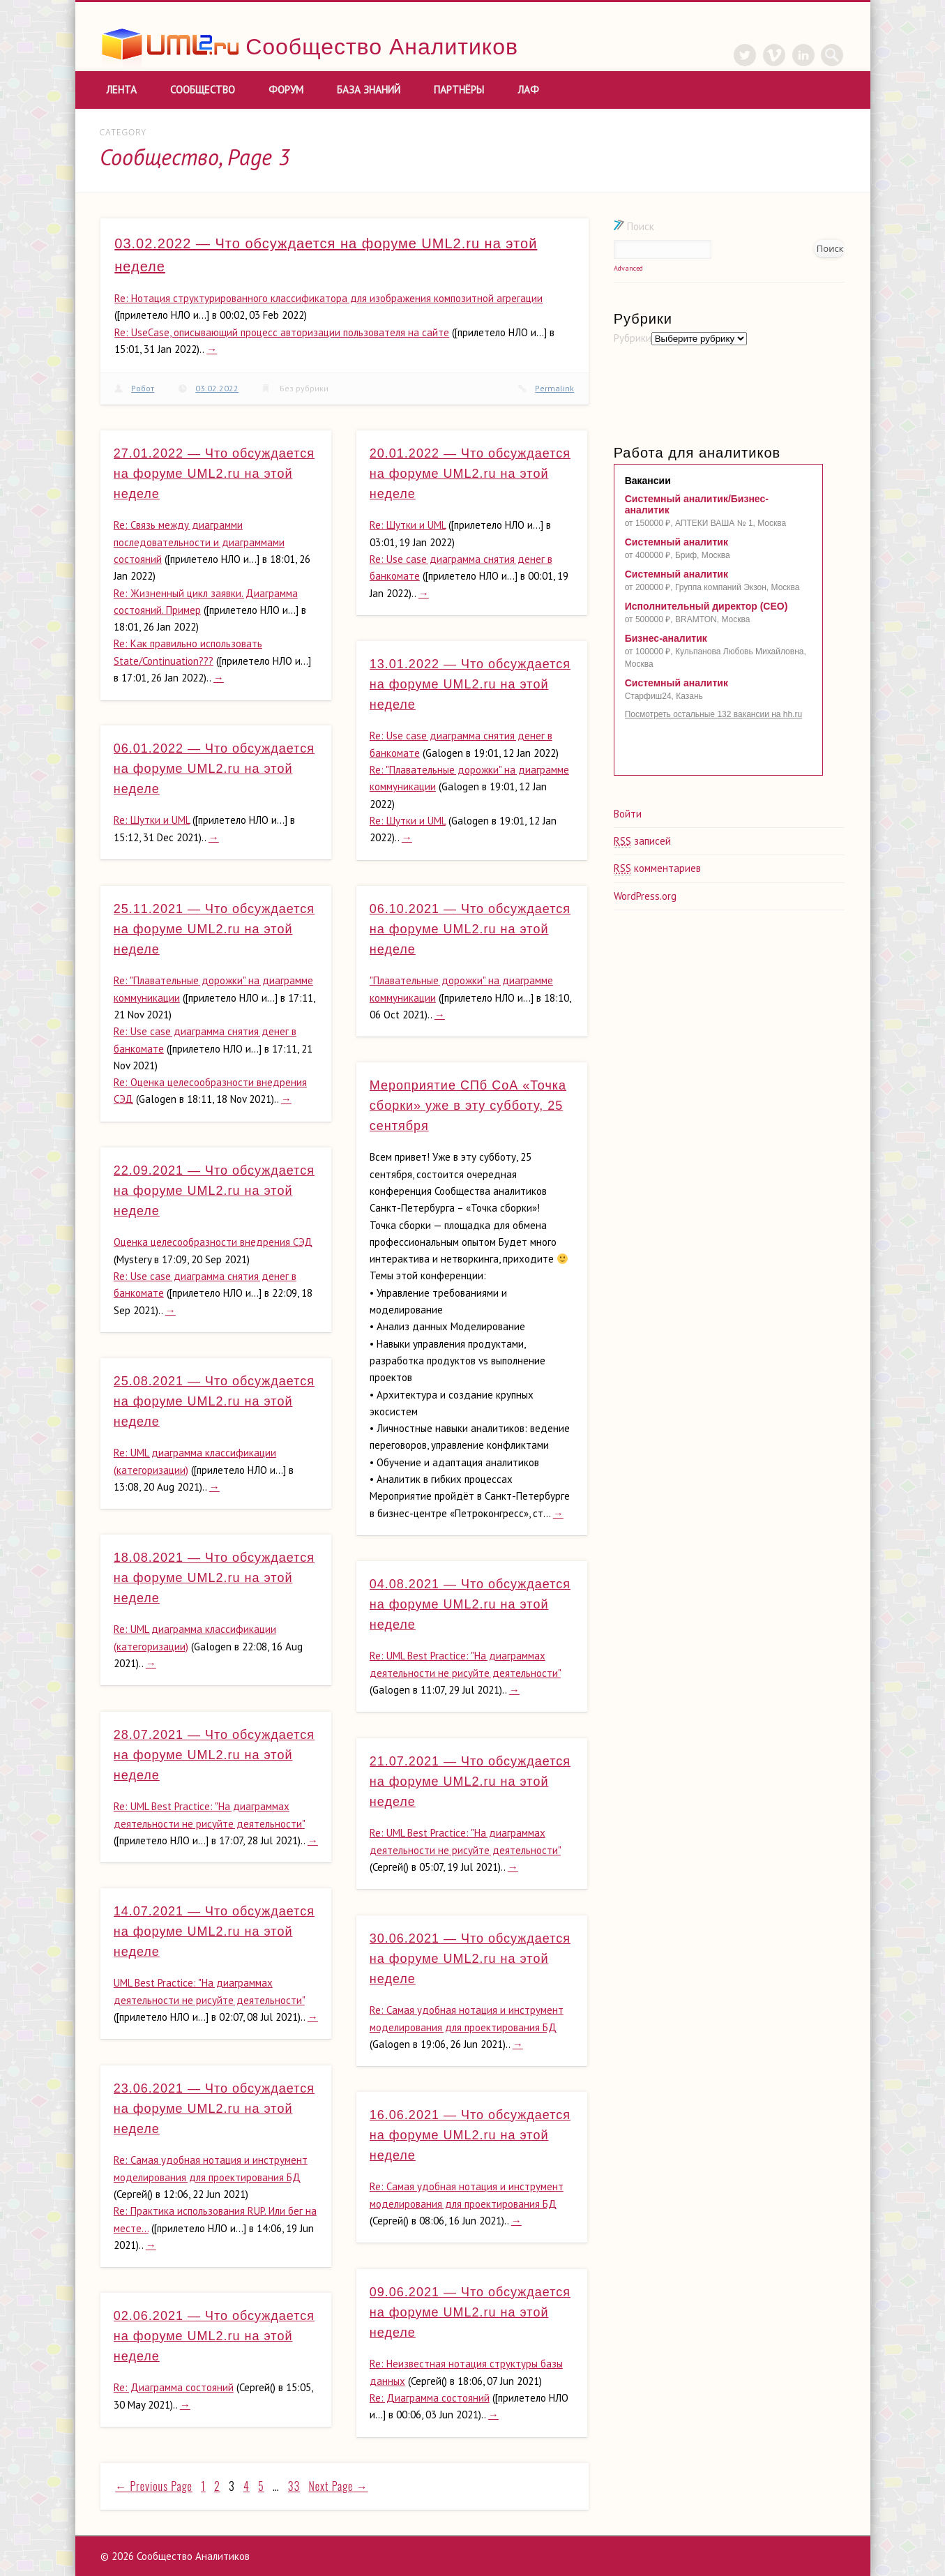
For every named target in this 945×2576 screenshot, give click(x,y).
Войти (628, 813)
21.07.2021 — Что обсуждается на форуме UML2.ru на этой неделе (470, 1781)
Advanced (628, 268)
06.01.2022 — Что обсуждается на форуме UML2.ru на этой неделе (214, 768)
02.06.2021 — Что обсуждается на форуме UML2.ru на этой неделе (214, 2336)
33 (294, 2486)
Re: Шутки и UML (408, 525)
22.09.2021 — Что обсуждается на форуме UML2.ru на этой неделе (214, 1190)
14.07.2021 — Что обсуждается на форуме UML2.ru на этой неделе (214, 1931)
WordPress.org (645, 896)
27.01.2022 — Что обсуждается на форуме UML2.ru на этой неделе (214, 473)
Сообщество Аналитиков (381, 46)
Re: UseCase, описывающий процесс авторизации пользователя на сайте (281, 332)
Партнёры (459, 89)
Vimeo (774, 55)
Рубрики (632, 338)
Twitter (745, 55)
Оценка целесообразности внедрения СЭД (213, 1242)
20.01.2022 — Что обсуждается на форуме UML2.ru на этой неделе (470, 473)
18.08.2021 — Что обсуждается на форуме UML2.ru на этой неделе (214, 1578)
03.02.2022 (217, 388)
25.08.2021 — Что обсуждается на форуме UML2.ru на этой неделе (214, 1401)
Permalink (554, 388)
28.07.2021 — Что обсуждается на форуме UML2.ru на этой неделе (214, 1755)
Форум (286, 89)
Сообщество (202, 89)
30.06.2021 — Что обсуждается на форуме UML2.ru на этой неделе (470, 1958)
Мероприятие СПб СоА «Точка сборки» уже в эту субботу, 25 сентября (468, 1105)
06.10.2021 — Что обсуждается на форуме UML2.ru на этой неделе (470, 929)
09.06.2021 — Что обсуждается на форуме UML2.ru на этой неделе (470, 2312)
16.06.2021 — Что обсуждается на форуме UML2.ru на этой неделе (470, 2135)
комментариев (657, 868)
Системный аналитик (676, 542)
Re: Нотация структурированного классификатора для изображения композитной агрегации (328, 298)
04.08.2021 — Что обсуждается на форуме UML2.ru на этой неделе (470, 1604)
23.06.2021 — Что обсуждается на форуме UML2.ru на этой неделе (214, 2108)
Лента (121, 89)
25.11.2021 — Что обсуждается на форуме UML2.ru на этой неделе (214, 929)
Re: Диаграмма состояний (430, 2397)
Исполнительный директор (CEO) (706, 606)
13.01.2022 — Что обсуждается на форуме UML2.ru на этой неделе (470, 684)
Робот (142, 388)
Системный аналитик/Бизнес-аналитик (697, 504)
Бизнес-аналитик (666, 638)
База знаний (368, 89)
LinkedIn (803, 55)
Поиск (634, 226)
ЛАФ (528, 89)
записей (642, 841)
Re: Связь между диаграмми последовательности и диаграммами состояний (199, 542)
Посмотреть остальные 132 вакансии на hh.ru (714, 714)
